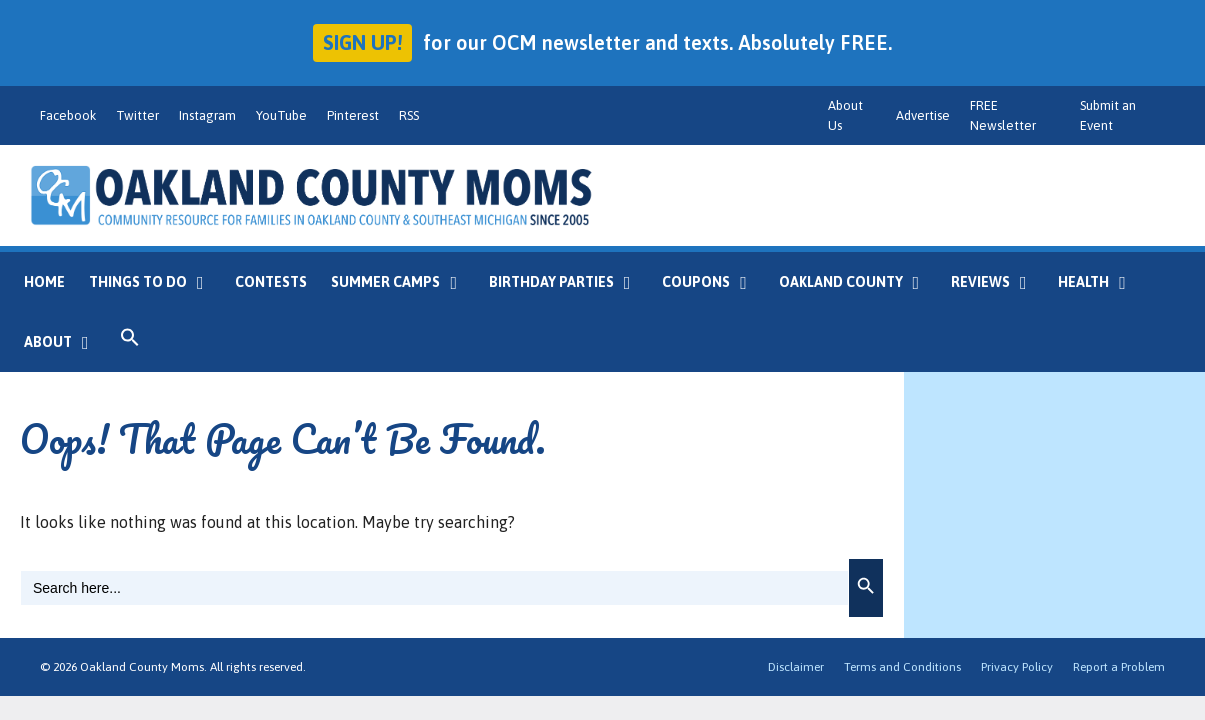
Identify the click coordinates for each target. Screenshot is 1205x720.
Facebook (68, 115)
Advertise (923, 115)
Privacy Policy (1017, 667)
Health (1101, 282)
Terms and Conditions (902, 667)
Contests (271, 282)
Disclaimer (796, 667)
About (66, 342)
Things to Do (156, 282)
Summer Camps (403, 282)
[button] (130, 342)
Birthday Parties (569, 282)
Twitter (137, 115)
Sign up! (362, 42)
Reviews (998, 282)
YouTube (281, 115)
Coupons (714, 282)
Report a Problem (1119, 667)
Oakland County (859, 282)
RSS (409, 115)
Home (44, 282)
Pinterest (353, 115)
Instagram (207, 115)
